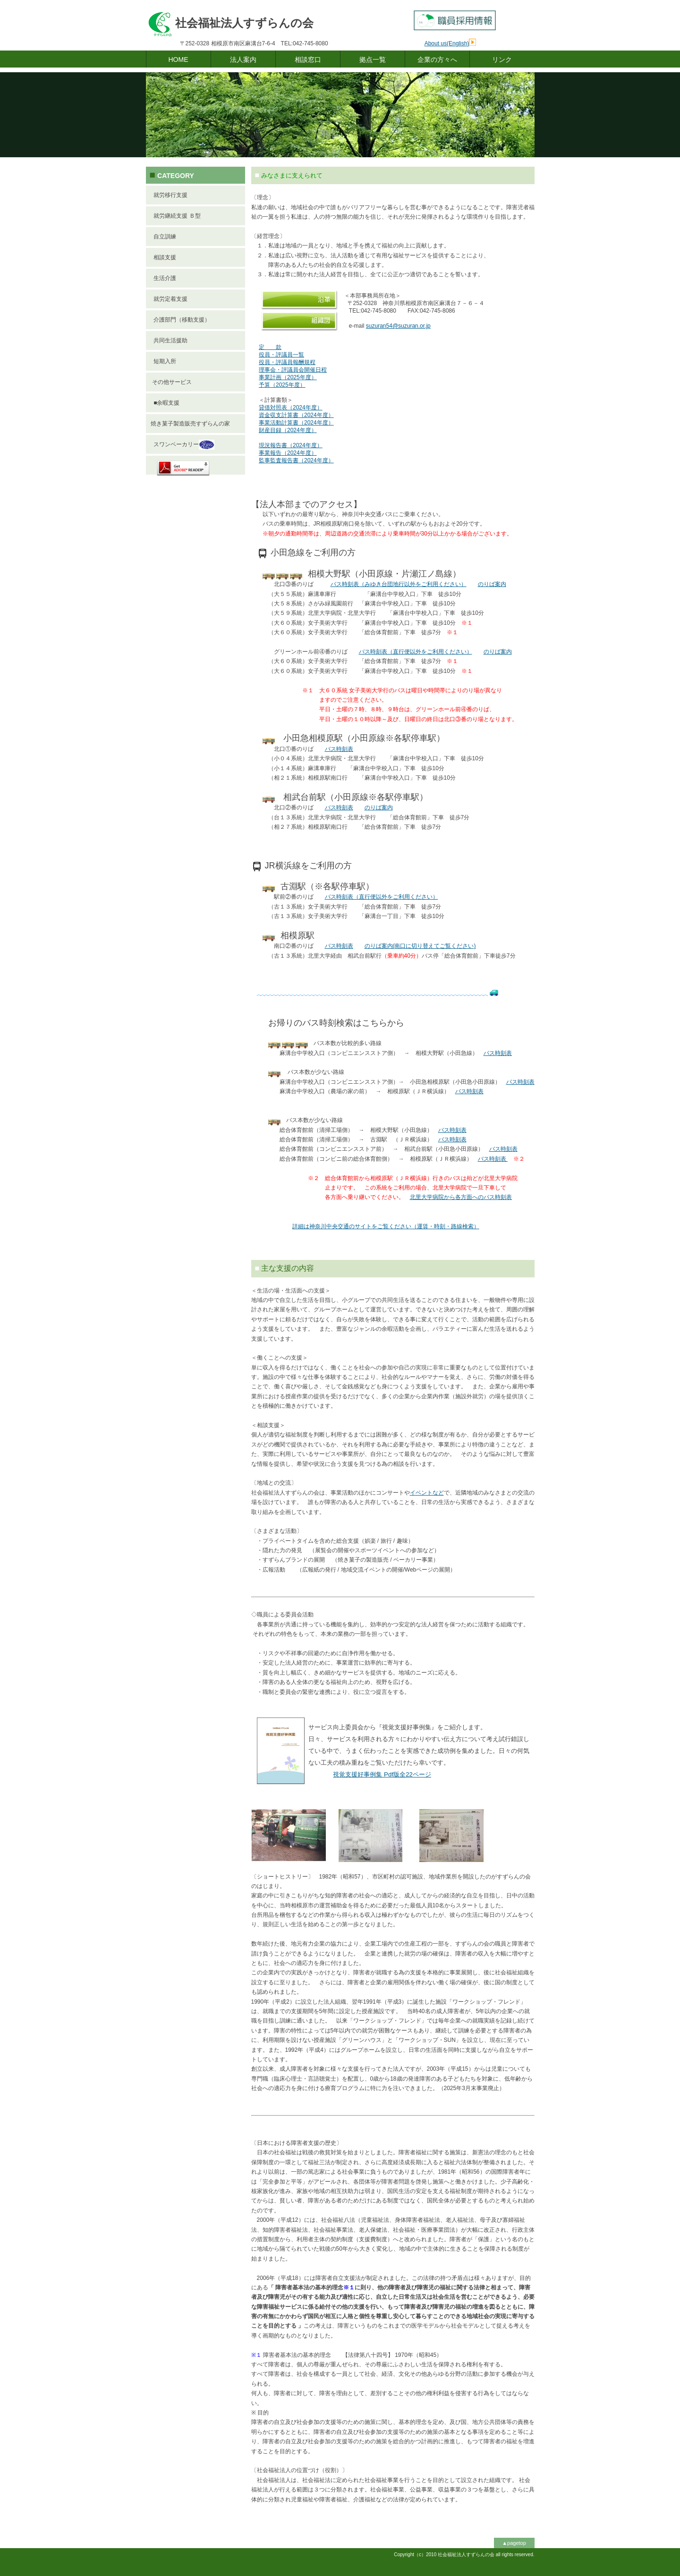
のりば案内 (492, 584)
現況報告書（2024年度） (291, 445)
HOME (178, 59)
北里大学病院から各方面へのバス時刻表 (461, 1197)
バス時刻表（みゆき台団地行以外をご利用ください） (399, 584)
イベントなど (427, 1492)
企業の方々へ (437, 59)
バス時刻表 (339, 749)
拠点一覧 (372, 59)
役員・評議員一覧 (281, 354)
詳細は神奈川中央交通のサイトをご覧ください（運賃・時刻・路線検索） (385, 1226)
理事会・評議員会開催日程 (293, 369)
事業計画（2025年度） (288, 377)
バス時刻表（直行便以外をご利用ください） (415, 651)
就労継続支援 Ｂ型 (176, 216)
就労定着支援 (169, 299)
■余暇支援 (165, 403)
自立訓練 (164, 236)
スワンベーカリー (183, 445)
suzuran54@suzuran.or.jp (398, 326)
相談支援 (164, 257)
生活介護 (164, 278)
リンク (502, 59)
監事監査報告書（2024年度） (296, 460)
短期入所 (164, 361)
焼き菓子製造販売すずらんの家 (190, 423)
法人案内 (243, 59)
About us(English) (447, 43)
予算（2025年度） (282, 385)
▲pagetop (514, 2543)
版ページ (382, 1774)
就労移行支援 (169, 195)
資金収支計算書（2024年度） (296, 415)
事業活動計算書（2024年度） (296, 422)
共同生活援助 (169, 340)
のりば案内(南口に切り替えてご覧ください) (420, 946)
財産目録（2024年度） (288, 430)
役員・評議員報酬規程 (287, 362)
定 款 (270, 347)
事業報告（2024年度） (288, 453)
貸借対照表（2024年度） (291, 407)
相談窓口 (308, 59)
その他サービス (171, 382)
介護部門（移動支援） (181, 319)
